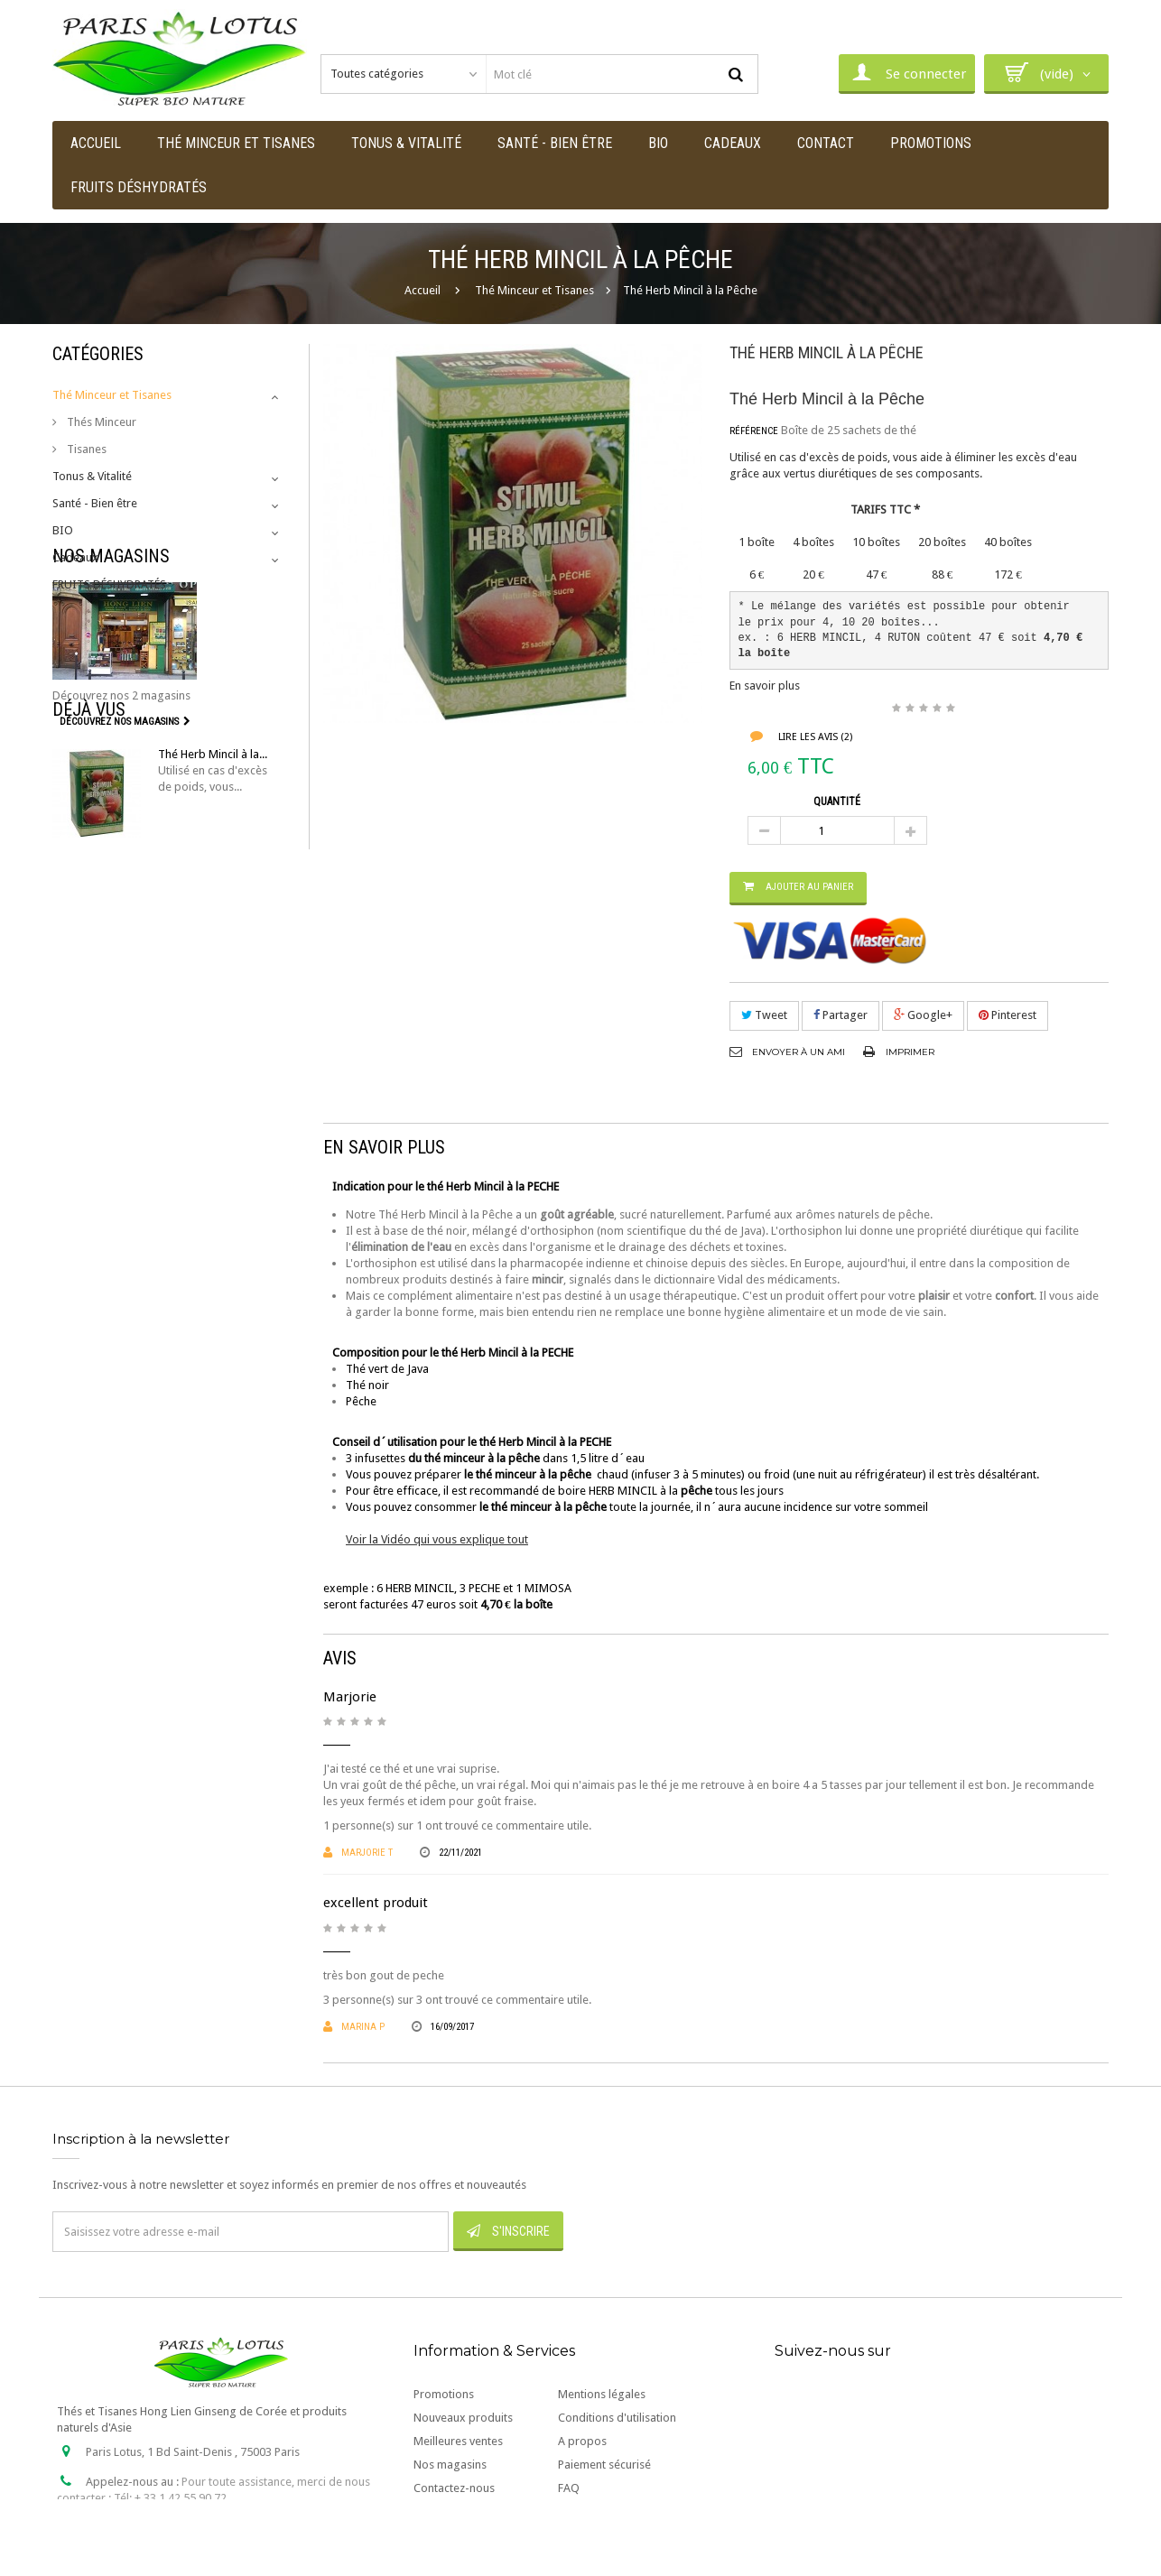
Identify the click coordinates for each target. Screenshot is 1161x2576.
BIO (62, 530)
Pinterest (1007, 1015)
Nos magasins (111, 633)
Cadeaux (75, 557)
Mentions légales (602, 2394)
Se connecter (907, 72)
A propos (582, 2441)
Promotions (443, 2394)
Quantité (836, 801)
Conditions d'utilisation (617, 2417)
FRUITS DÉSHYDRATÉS (109, 584)
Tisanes (85, 449)
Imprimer (910, 1052)
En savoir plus (764, 685)
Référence (753, 431)
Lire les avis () (814, 737)
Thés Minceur (100, 422)
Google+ (923, 1015)
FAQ (569, 2488)
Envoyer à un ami (798, 1052)
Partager (840, 1015)
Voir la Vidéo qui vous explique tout (437, 1539)
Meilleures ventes (458, 2441)
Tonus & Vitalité (92, 476)
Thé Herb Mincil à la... (212, 889)
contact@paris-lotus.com (190, 2527)
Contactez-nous (454, 2488)
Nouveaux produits (463, 2417)
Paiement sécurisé (604, 2464)
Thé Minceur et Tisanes (112, 395)
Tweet (764, 1015)
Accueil (422, 290)
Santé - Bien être (94, 503)
